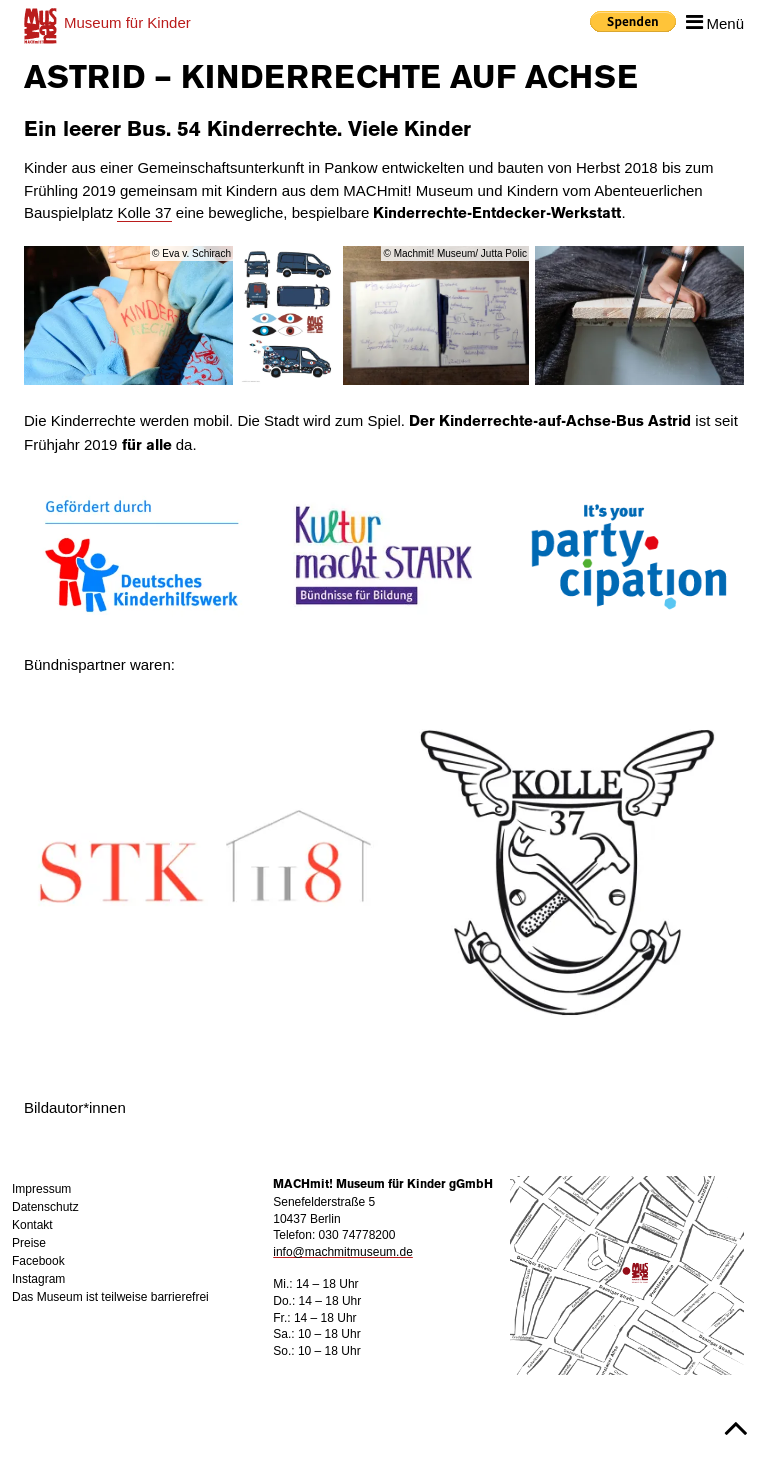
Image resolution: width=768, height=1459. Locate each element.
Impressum (41, 1189)
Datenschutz (45, 1207)
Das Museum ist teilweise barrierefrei (110, 1297)
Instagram (38, 1279)
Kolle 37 (144, 212)
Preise (29, 1243)
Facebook (38, 1261)
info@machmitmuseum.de (343, 1252)
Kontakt (32, 1225)
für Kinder (127, 22)
